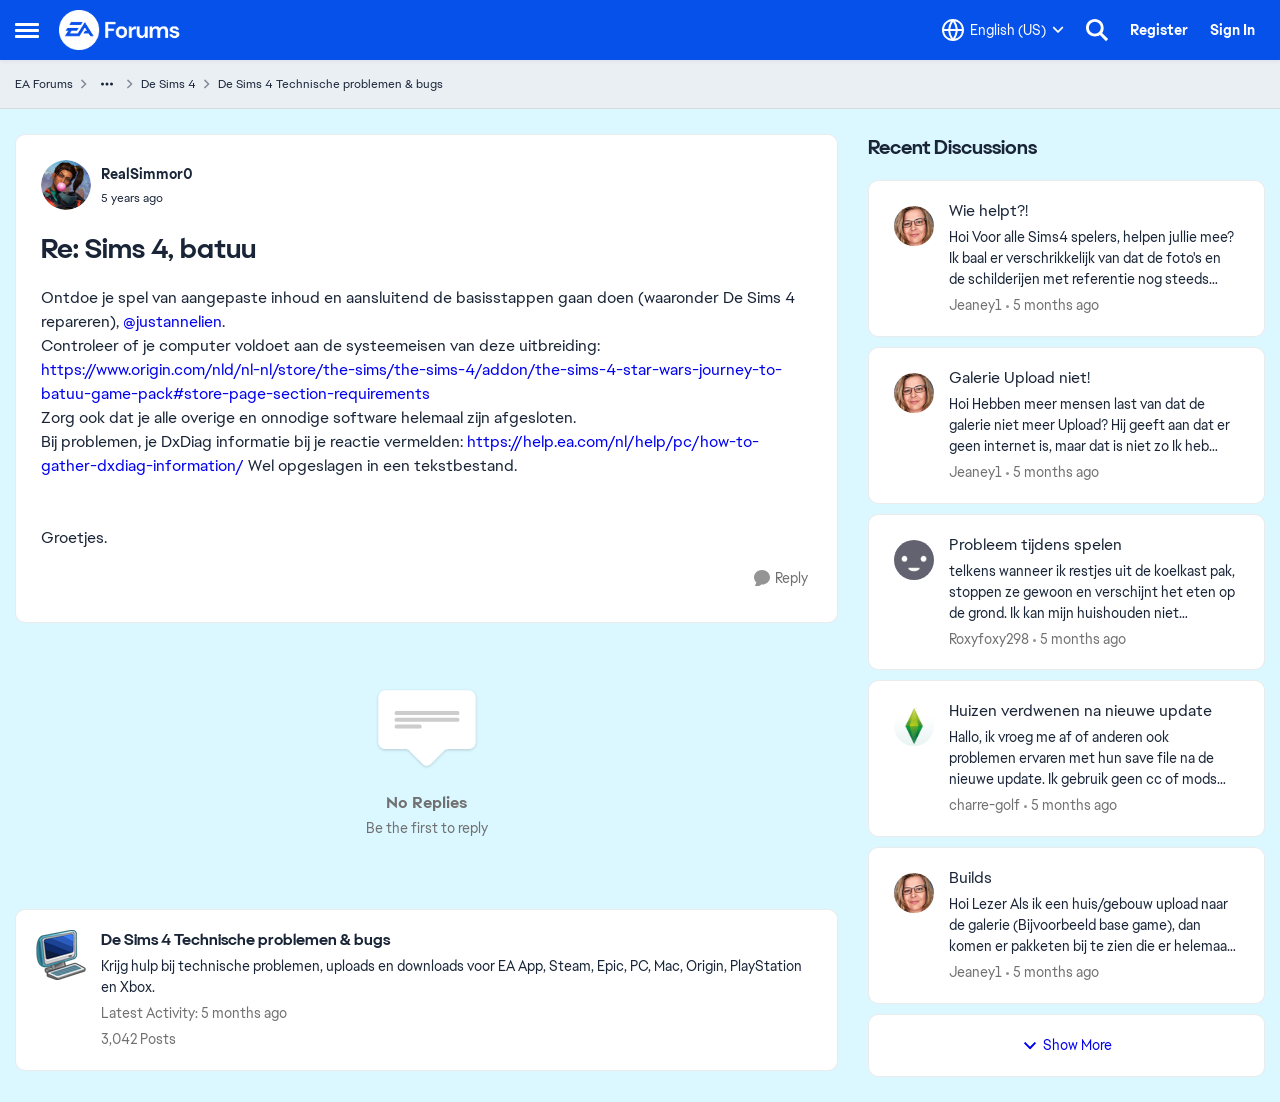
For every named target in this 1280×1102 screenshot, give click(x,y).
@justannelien (172, 321)
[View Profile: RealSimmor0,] (66, 185)
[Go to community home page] (120, 30)
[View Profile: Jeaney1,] (914, 226)
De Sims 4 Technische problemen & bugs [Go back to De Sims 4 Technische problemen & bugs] (330, 84)
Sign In (1232, 30)
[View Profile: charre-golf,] (914, 726)
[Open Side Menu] (27, 30)
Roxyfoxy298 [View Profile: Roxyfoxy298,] (989, 638)
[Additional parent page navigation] (107, 84)
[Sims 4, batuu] (147, 198)
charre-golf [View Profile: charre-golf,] (984, 805)
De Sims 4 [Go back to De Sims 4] (168, 84)
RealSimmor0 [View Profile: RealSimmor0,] (147, 174)
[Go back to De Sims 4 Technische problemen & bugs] (459, 940)
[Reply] (781, 578)
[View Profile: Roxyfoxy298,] (914, 560)
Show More (1067, 1045)
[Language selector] (1003, 30)
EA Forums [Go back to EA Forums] (44, 84)
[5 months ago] (1052, 305)
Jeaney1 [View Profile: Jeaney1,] (975, 305)
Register (1159, 30)
